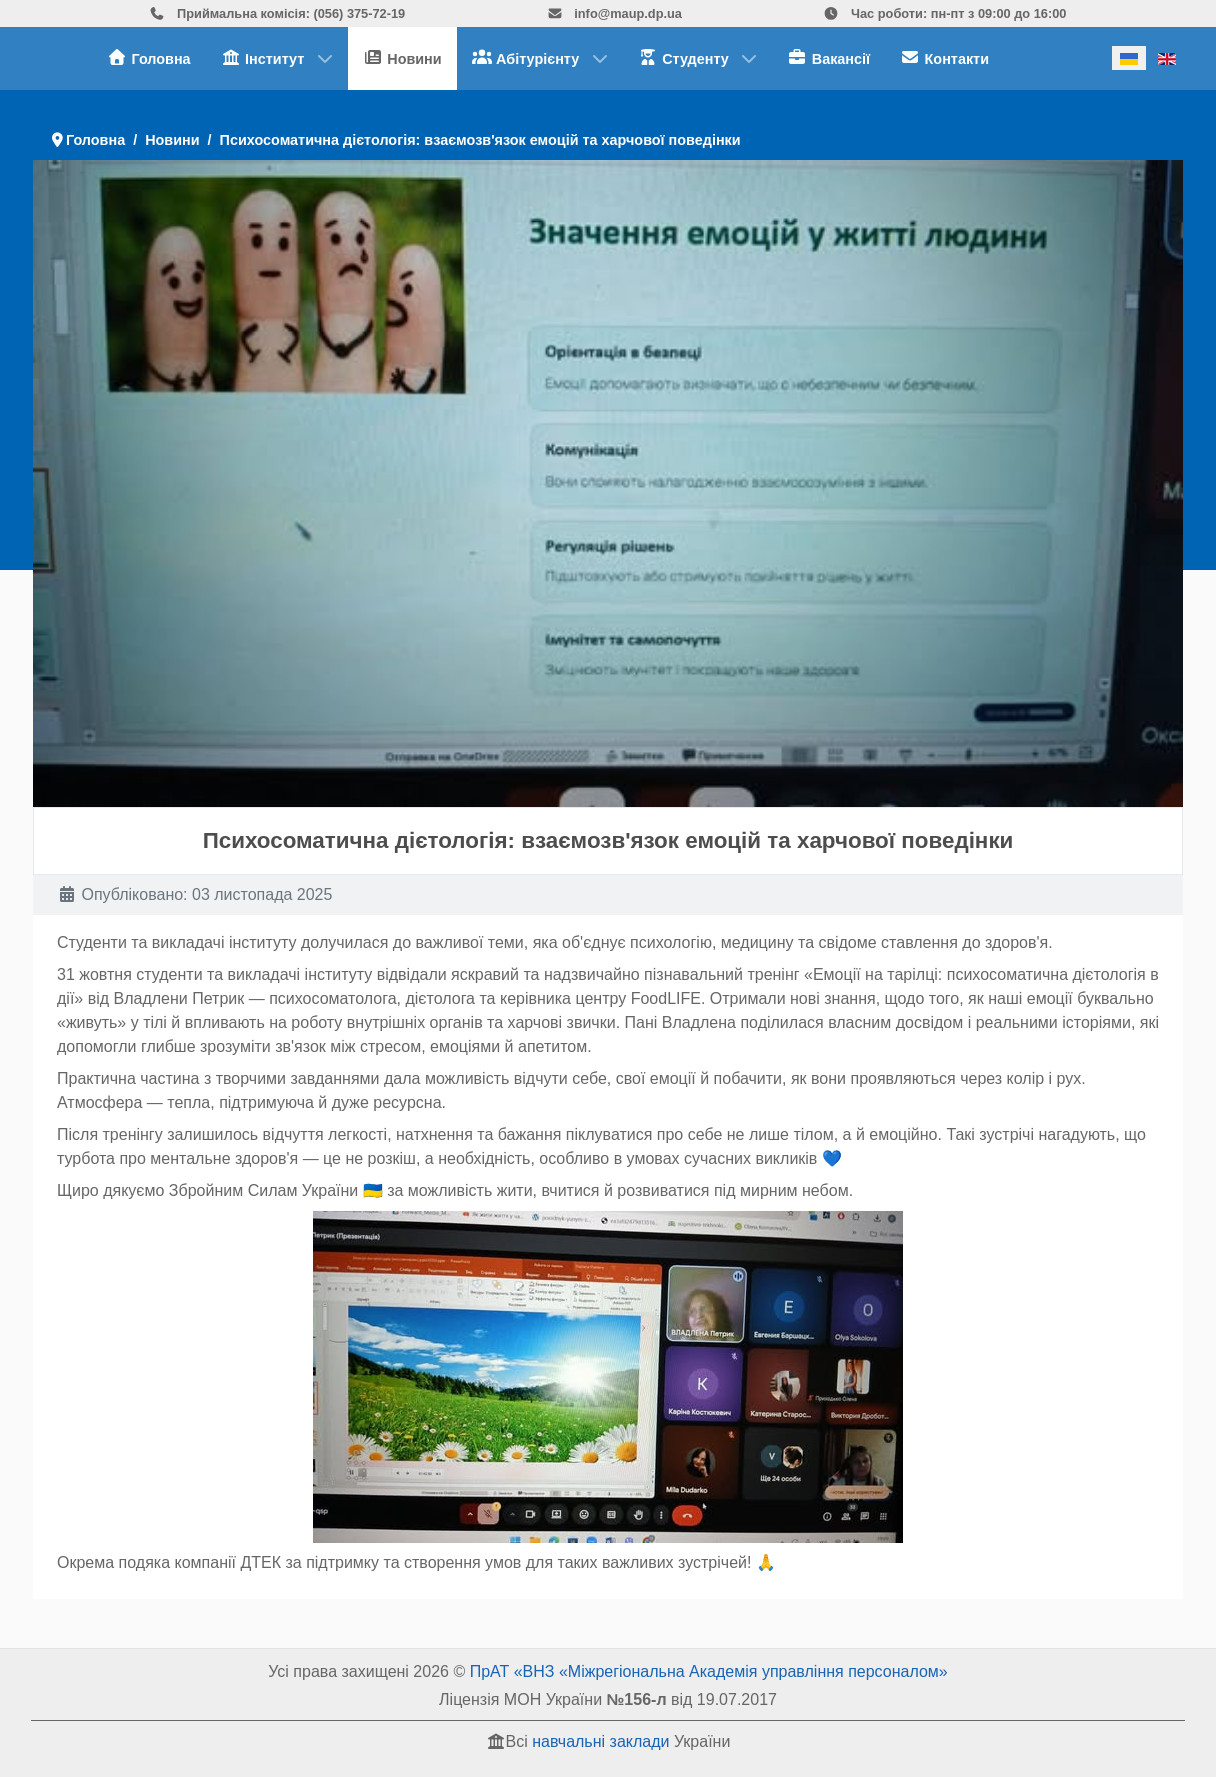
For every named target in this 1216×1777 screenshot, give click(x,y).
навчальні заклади (600, 1741)
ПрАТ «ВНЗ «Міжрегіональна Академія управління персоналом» (709, 1671)
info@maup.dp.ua (614, 13)
